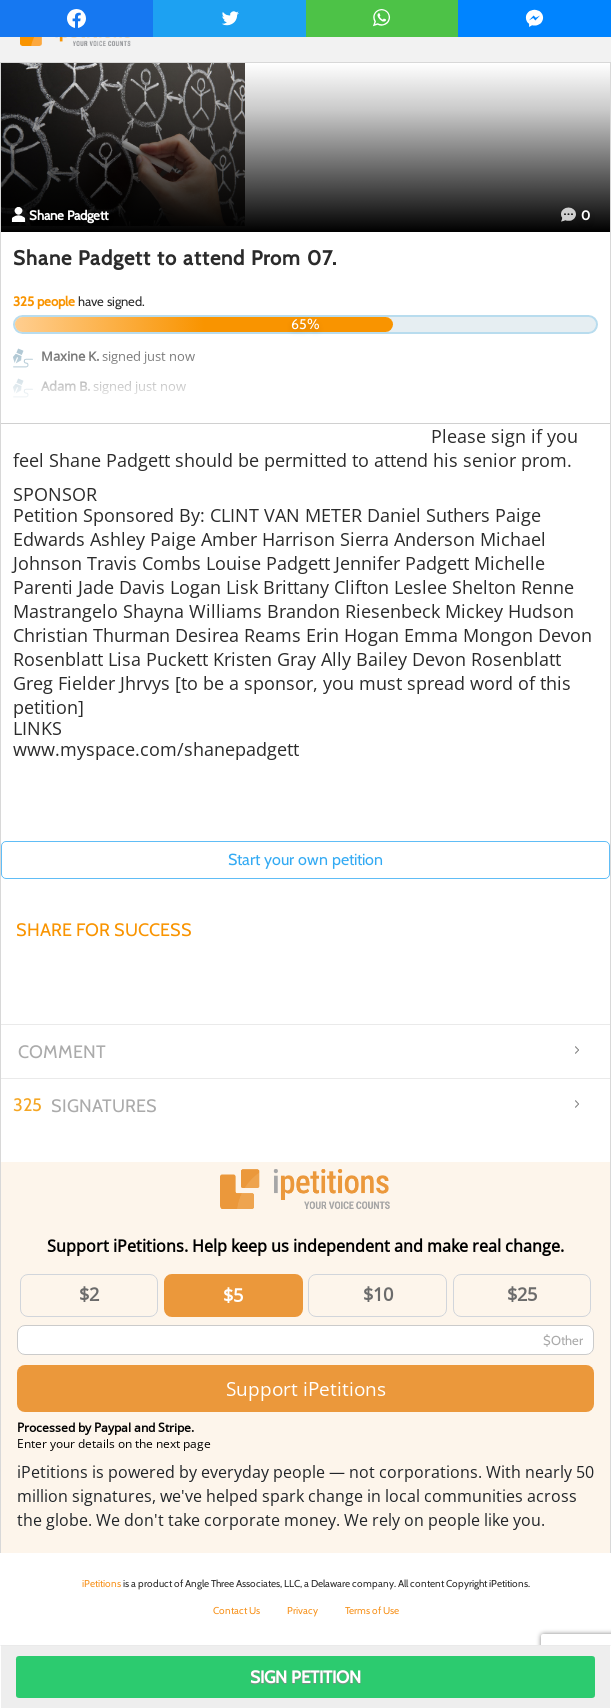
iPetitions (101, 1583)
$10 (378, 1294)
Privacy (302, 1610)
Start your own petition (305, 859)
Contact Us (236, 1610)
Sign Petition (305, 1677)
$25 (522, 1294)
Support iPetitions (306, 1388)
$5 (233, 1295)
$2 (89, 1294)
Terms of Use (372, 1610)
